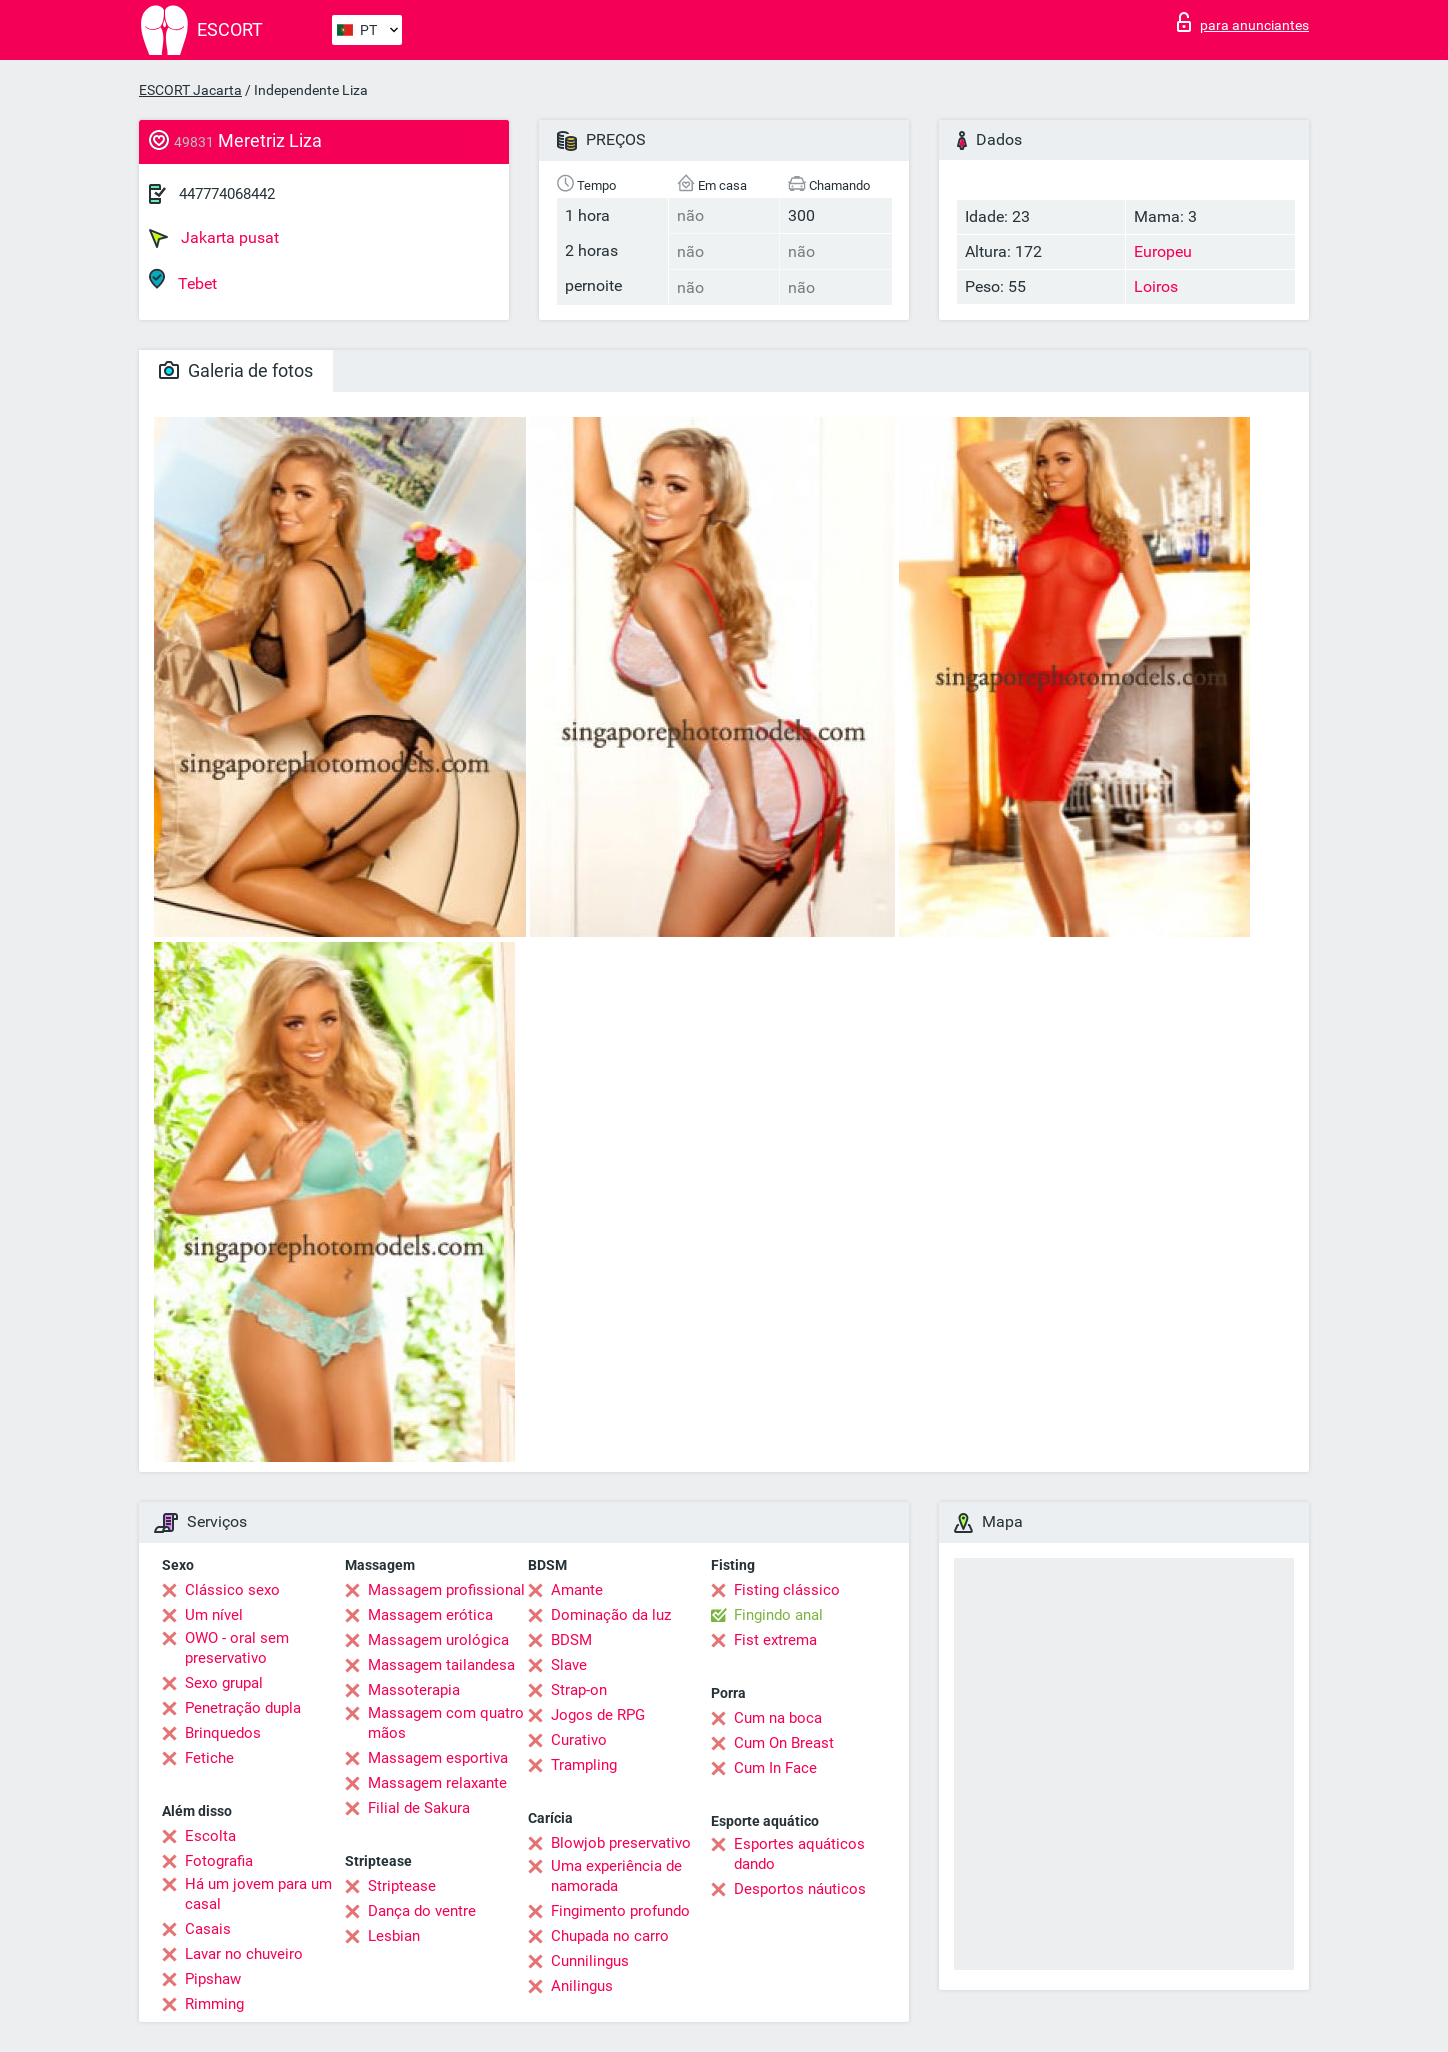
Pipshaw (213, 1979)
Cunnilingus (590, 1961)
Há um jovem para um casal (258, 1894)
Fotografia (219, 1861)
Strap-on (579, 1690)
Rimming (214, 2004)
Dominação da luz (611, 1615)
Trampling (584, 1765)
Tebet (183, 280)
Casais (208, 1929)
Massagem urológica (438, 1640)
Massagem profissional (446, 1590)
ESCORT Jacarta (190, 90)
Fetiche (209, 1758)
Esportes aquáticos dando (799, 1854)
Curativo (579, 1740)
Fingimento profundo (620, 1911)
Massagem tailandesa (441, 1665)
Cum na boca (778, 1718)
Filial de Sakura (419, 1808)
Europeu (1163, 251)
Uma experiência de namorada (616, 1876)
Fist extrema (775, 1640)
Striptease (402, 1886)
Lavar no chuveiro (244, 1954)
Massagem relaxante (437, 1783)
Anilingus (582, 1986)
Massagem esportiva (438, 1758)
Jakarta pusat (214, 238)
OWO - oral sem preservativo (237, 1648)
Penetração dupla (243, 1708)
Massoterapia (414, 1690)
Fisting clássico (787, 1590)
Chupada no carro (610, 1936)
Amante (577, 1590)
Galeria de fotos (236, 370)
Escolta (210, 1836)
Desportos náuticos (800, 1889)
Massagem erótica (430, 1615)
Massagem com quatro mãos (446, 1723)
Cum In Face (775, 1768)
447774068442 (227, 194)
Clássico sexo (232, 1590)
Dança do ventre (422, 1911)
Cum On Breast (784, 1743)
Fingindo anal (778, 1615)
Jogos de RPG (598, 1715)
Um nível (214, 1615)
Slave (569, 1665)
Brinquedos (223, 1733)
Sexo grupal (224, 1683)
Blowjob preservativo (621, 1843)
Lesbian (394, 1936)
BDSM (571, 1640)
